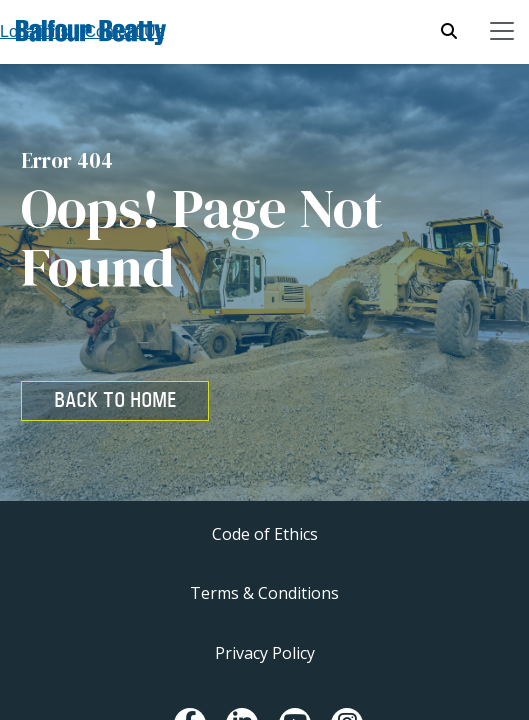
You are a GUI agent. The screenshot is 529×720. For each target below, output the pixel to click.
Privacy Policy (265, 653)
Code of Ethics (265, 534)
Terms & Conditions (264, 593)
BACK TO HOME (115, 400)
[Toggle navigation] (502, 31)
